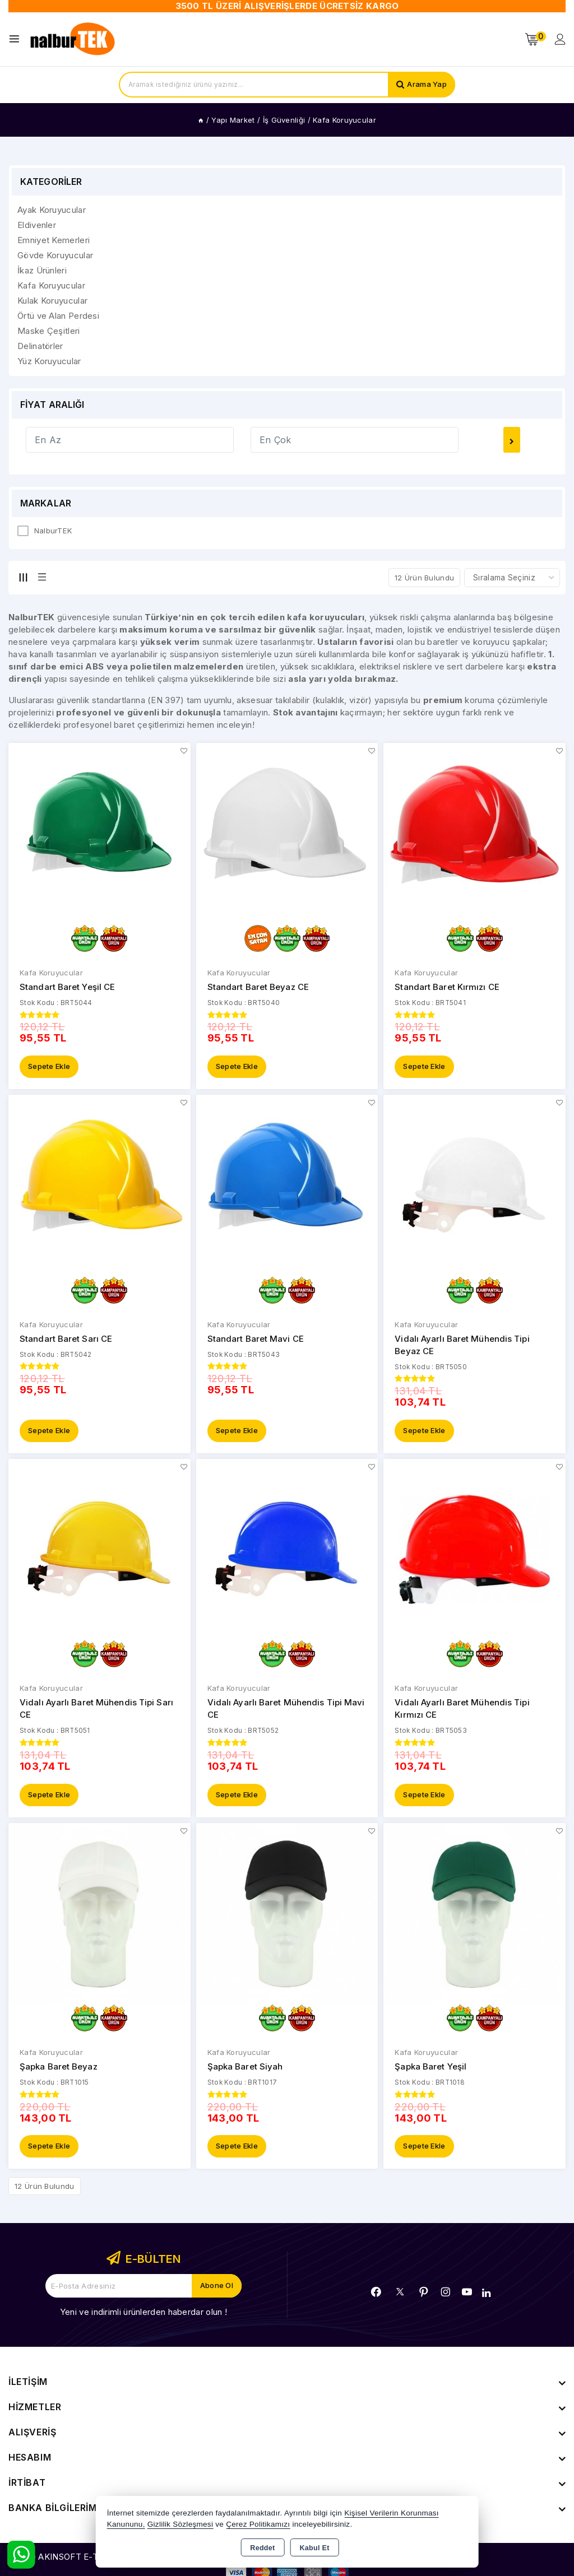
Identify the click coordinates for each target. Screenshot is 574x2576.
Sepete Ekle (49, 1067)
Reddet (262, 2548)
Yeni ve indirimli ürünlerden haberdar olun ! (143, 2314)
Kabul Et (315, 2548)
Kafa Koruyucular (51, 972)
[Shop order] (512, 577)
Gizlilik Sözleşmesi (180, 2524)
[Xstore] (73, 39)
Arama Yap (427, 84)
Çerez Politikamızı (258, 2524)
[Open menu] (17, 39)
